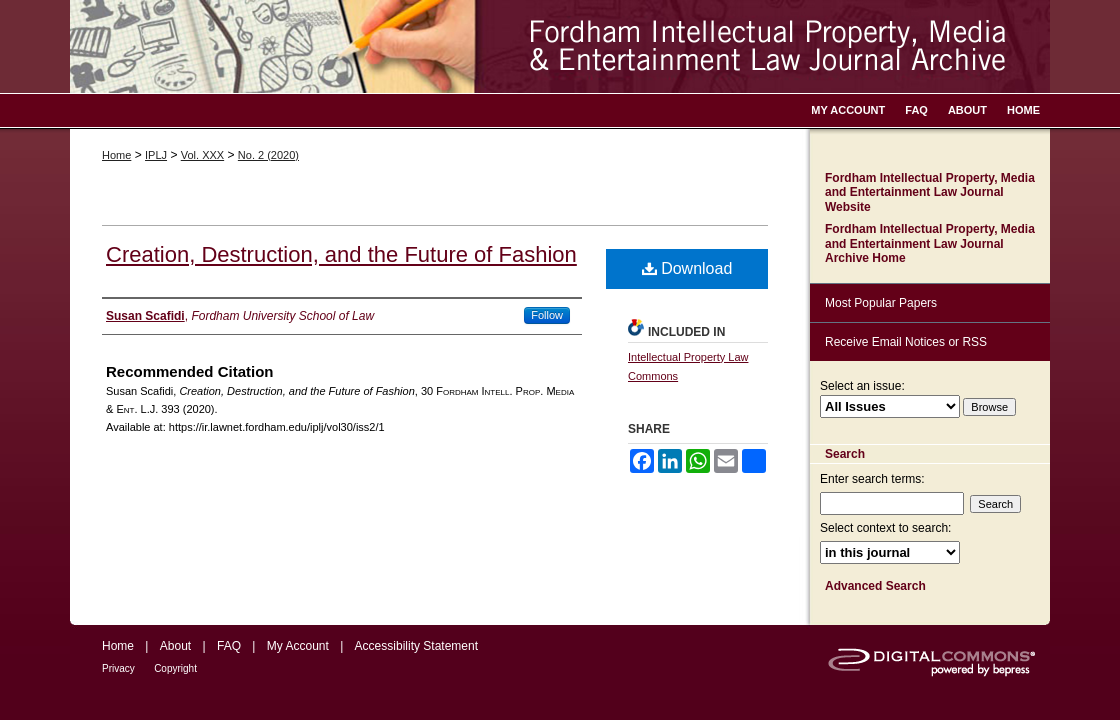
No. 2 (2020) (268, 155)
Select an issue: (862, 386)
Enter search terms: (872, 479)
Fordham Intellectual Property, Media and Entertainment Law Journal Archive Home (930, 243)
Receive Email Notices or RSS (906, 342)
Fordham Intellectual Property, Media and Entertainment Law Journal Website (930, 192)
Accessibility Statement (416, 646)
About (175, 646)
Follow (547, 315)
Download (687, 268)
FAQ (229, 646)
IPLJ (156, 155)
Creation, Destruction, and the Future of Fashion (341, 254)
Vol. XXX (202, 155)
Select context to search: (885, 528)
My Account (298, 646)
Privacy (118, 668)
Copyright (175, 668)
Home (116, 155)
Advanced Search (875, 586)
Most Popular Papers (881, 303)
